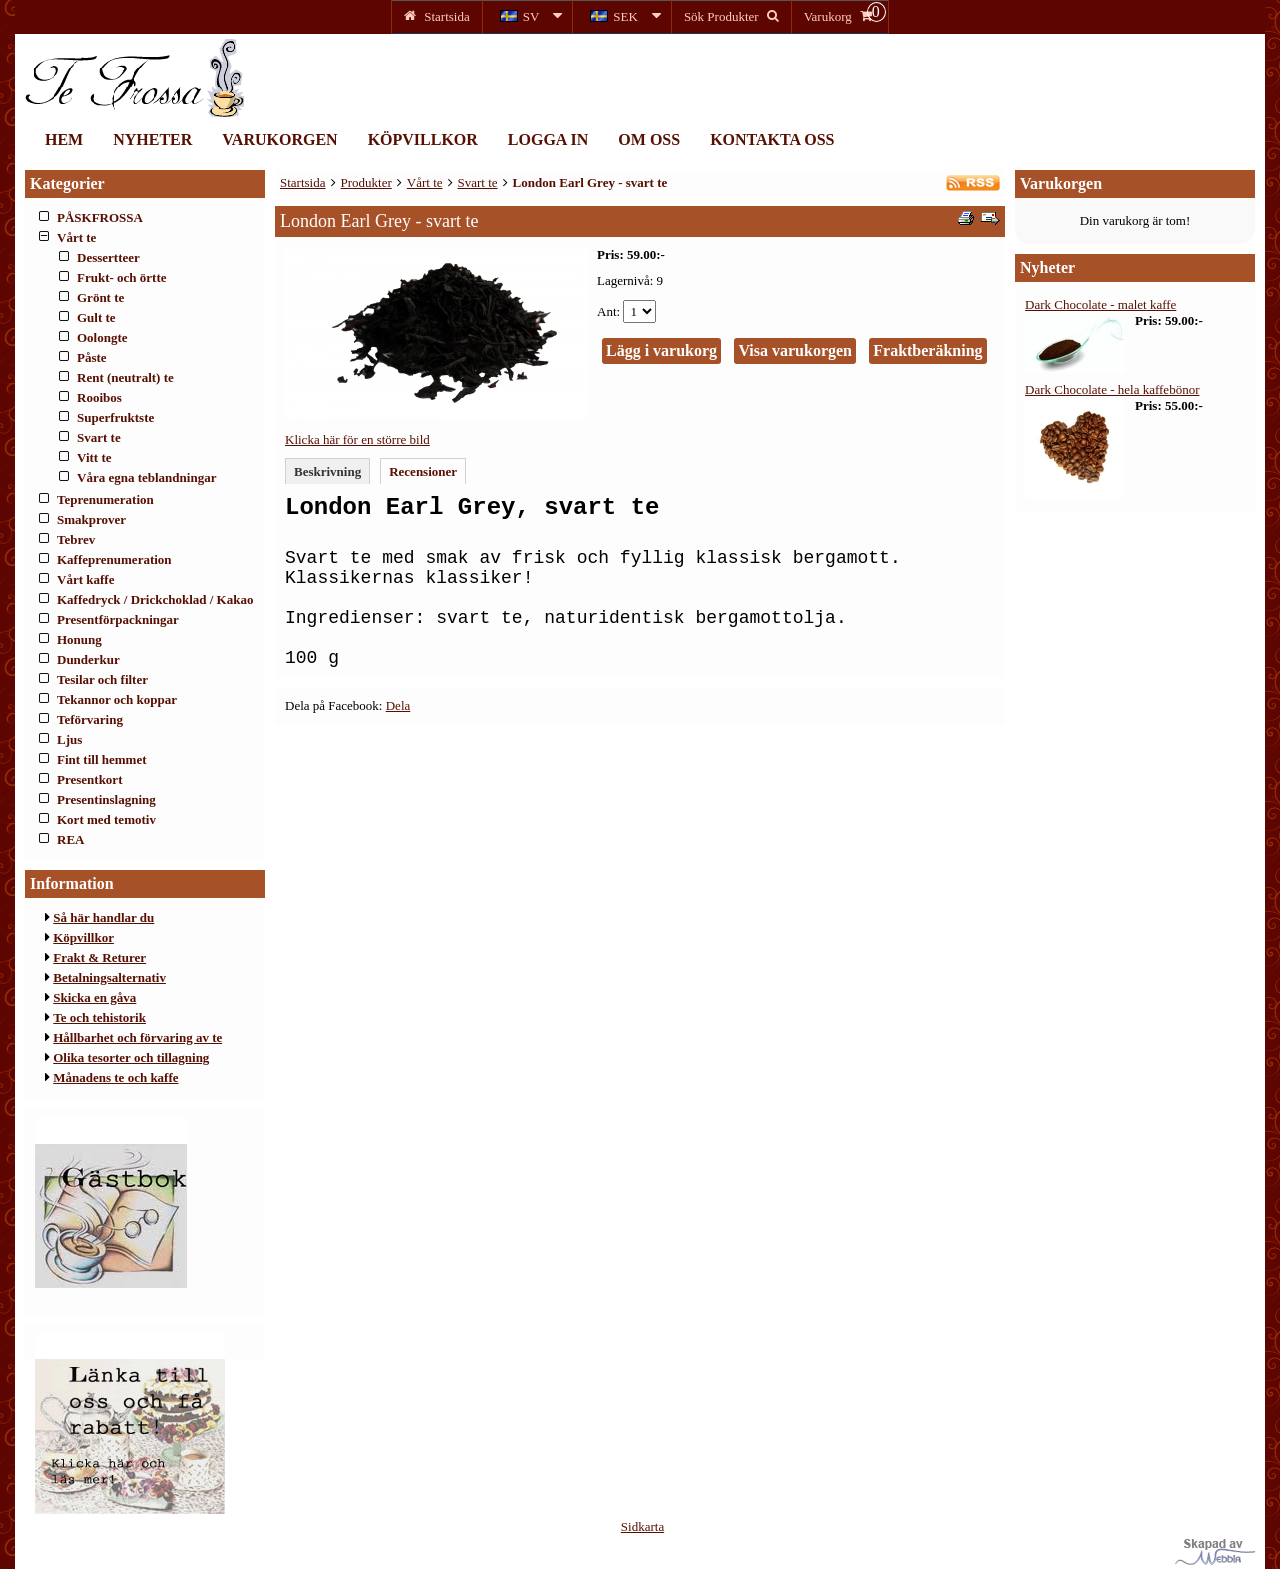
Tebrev (76, 539)
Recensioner (423, 471)
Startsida (303, 182)
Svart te (99, 437)
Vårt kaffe (85, 579)
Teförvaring (90, 719)
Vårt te (76, 237)
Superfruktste (115, 417)
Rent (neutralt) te (125, 377)
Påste (92, 357)
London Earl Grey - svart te (590, 182)
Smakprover (91, 519)
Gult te (96, 317)
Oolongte (102, 337)
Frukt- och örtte (122, 277)
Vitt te (94, 457)
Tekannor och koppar (117, 699)
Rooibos (99, 397)
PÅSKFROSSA (100, 217)
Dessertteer (108, 257)
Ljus (69, 739)
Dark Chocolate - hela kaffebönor (1112, 389)
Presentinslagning (106, 799)
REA (70, 839)
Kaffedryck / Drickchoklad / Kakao (155, 599)
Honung (79, 639)
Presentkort (89, 779)
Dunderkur (88, 659)
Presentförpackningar (118, 619)
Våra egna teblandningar (146, 477)
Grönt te (100, 297)
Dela (398, 705)
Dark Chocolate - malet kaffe (1100, 304)
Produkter (366, 182)
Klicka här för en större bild (357, 439)
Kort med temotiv (106, 819)
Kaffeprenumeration (114, 559)
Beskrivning (327, 471)
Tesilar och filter (102, 679)
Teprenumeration (105, 499)
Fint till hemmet (102, 759)
